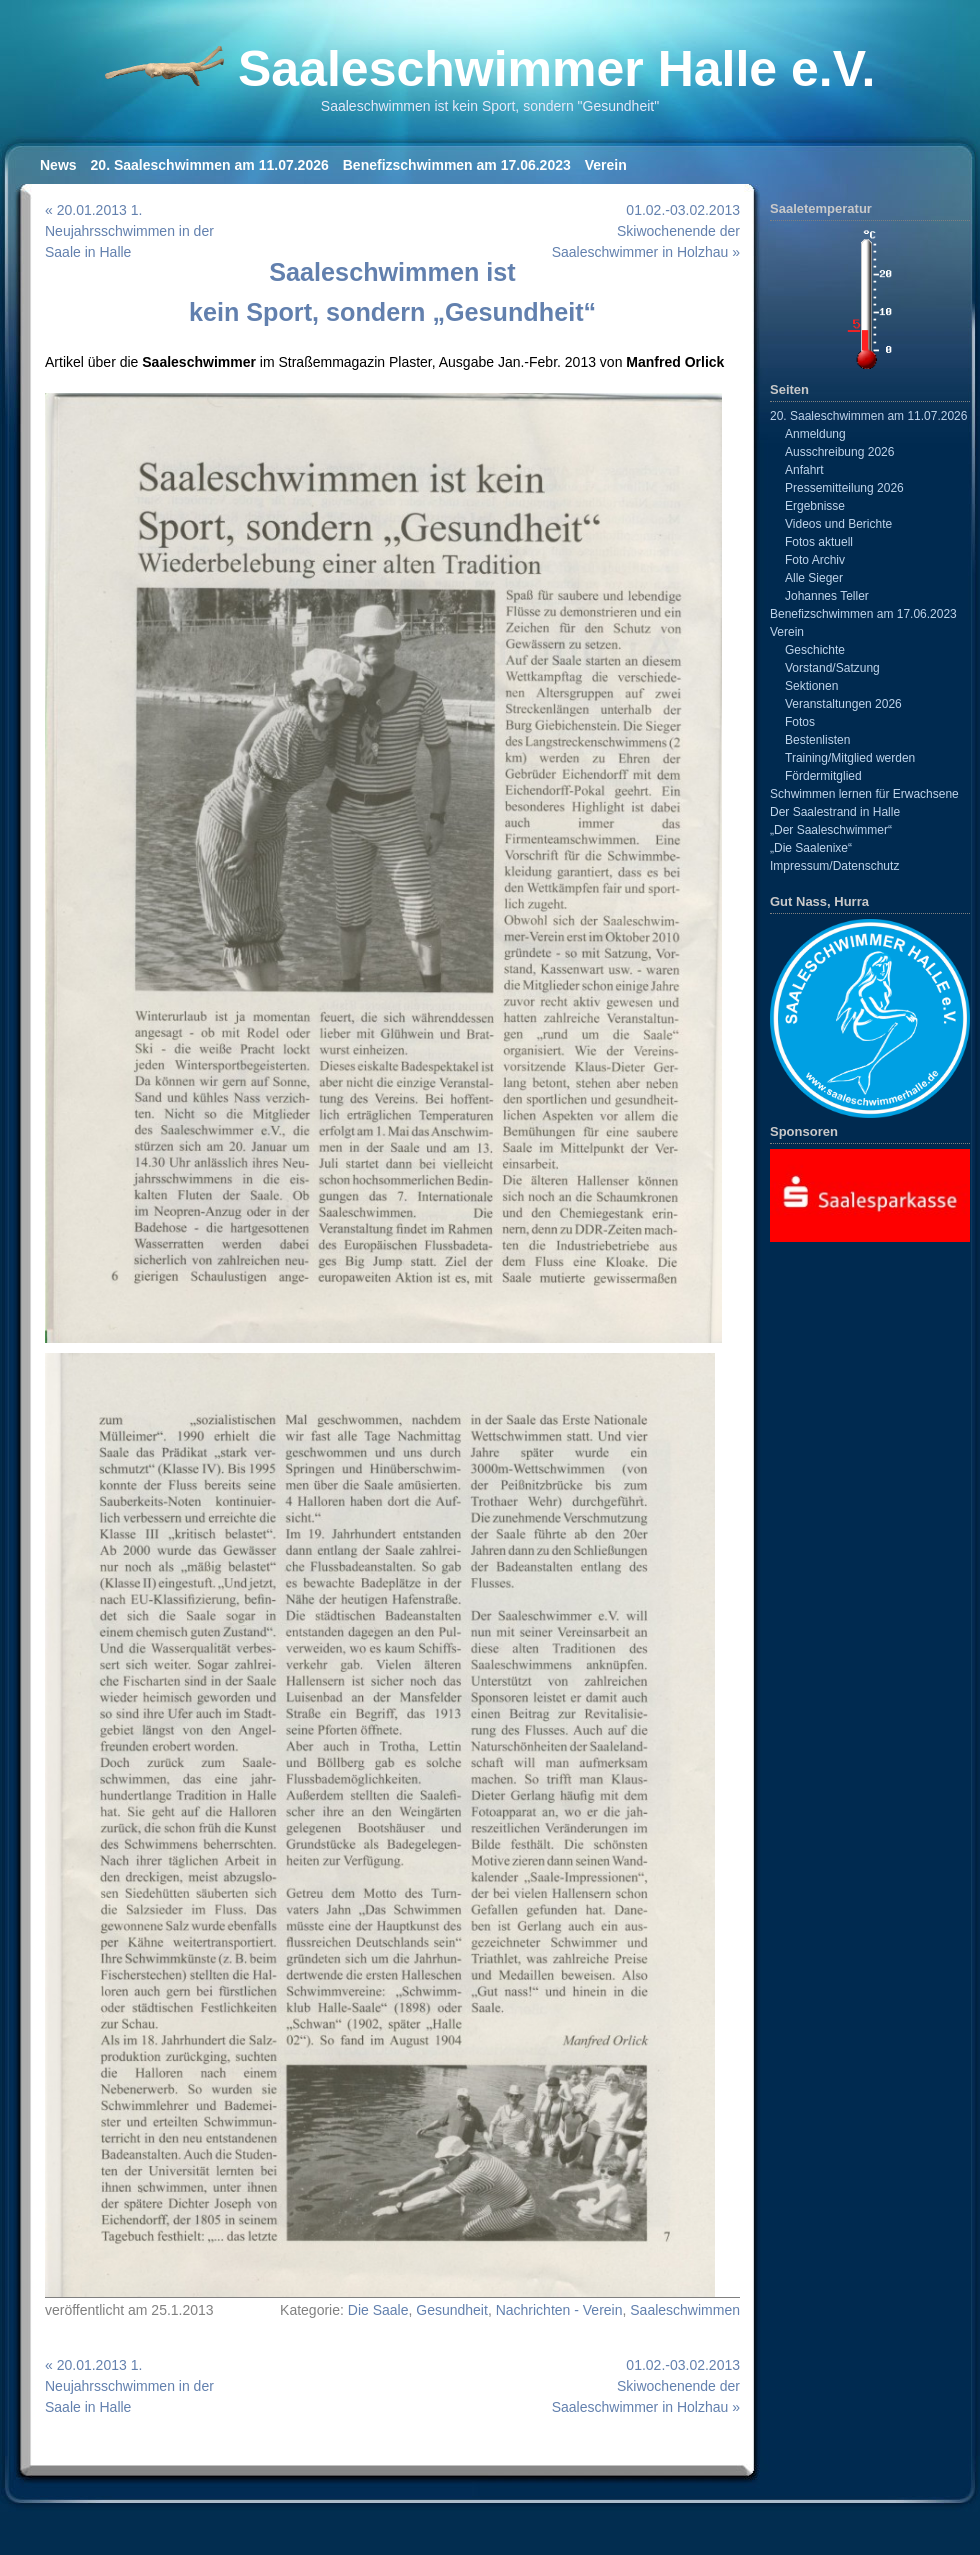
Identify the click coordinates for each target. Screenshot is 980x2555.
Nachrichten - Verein (559, 2310)
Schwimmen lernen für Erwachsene (864, 794)
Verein (606, 165)
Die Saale (378, 2310)
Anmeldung (815, 434)
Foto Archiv (815, 560)
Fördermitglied (823, 776)
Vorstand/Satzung (832, 668)
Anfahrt (804, 470)
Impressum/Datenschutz (834, 866)
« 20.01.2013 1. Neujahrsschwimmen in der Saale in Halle (129, 231)
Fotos (800, 722)
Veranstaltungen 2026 (843, 704)
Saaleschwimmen (685, 2310)
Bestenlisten (817, 740)
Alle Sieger (814, 578)
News (58, 165)
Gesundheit (452, 2310)
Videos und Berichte (838, 524)
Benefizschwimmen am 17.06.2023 (457, 165)
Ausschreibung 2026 (839, 452)
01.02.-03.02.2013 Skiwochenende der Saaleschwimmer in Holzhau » (646, 231)
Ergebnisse (815, 506)
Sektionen (811, 686)
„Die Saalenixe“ (811, 848)
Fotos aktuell (819, 542)
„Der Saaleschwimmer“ (831, 830)
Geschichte (815, 650)
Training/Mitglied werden (850, 758)
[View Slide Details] (870, 1195)
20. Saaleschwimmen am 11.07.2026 (210, 165)
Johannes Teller (827, 596)
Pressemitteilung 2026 (844, 488)
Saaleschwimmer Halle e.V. (556, 69)
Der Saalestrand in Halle (835, 812)
